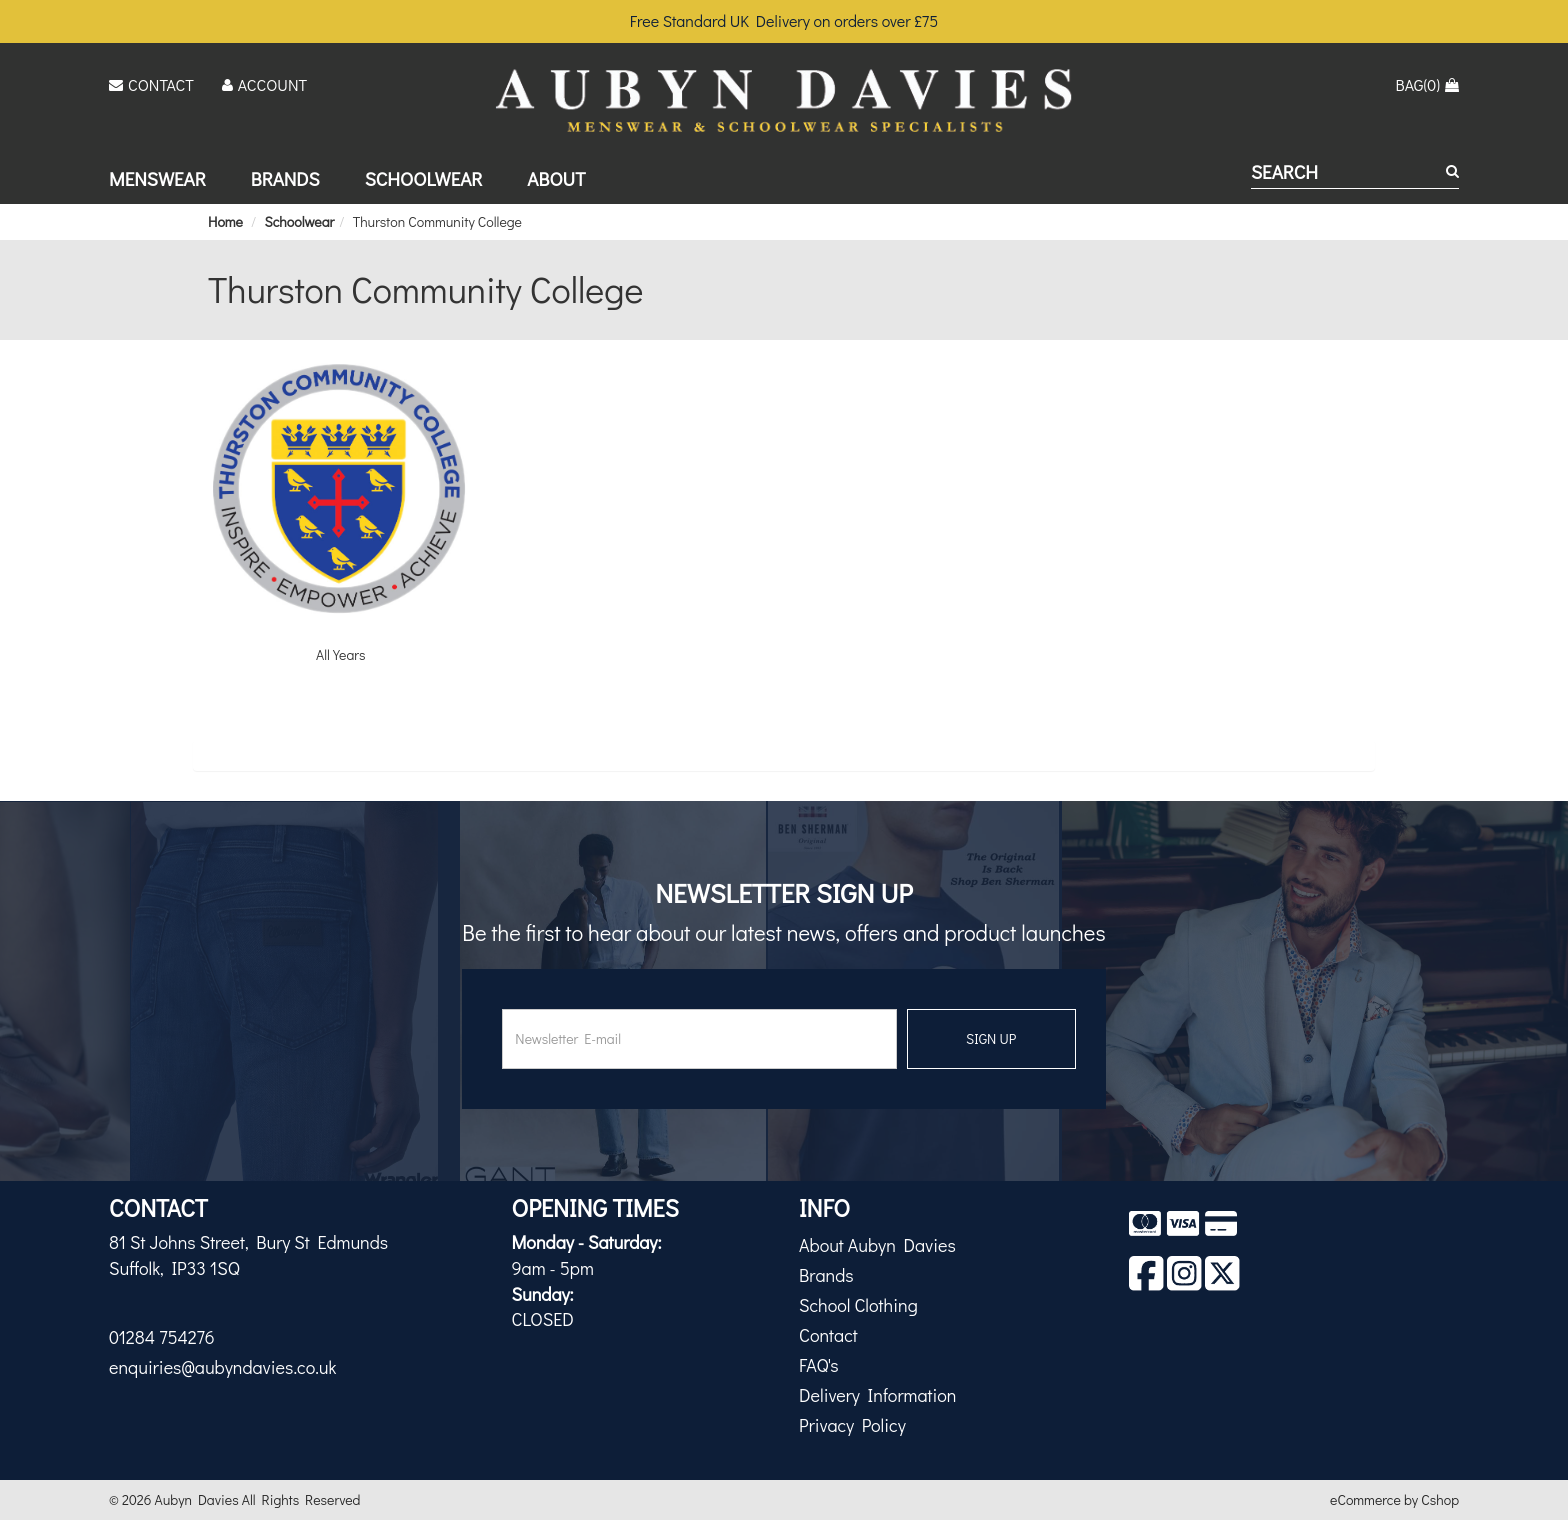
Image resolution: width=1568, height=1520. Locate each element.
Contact (828, 1335)
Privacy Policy (852, 1425)
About (556, 178)
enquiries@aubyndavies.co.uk (222, 1367)
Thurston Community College (437, 221)
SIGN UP (991, 1038)
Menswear (157, 178)
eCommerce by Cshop (1394, 1499)
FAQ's (819, 1365)
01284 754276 (162, 1337)
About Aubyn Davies (877, 1245)
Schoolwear (424, 178)
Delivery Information (877, 1395)
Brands (285, 178)
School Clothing (858, 1305)
